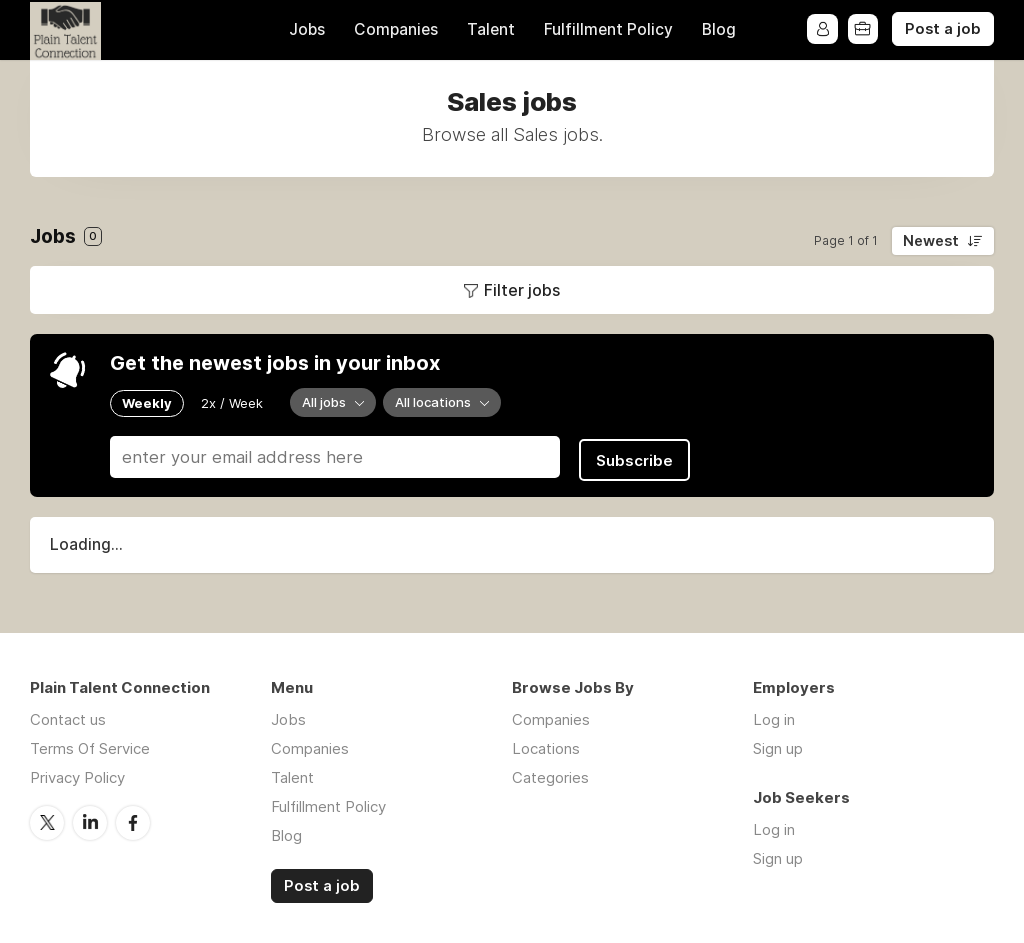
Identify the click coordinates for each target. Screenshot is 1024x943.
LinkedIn (90, 818)
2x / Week (232, 402)
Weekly (147, 402)
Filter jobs (522, 290)
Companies (396, 29)
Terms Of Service (90, 744)
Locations (546, 744)
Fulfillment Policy (608, 29)
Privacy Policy (77, 773)
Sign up (778, 744)
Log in (774, 715)
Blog (719, 29)
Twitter (47, 818)
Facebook (133, 818)
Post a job (943, 29)
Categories (550, 773)
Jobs (307, 29)
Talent (491, 29)
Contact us (68, 715)
